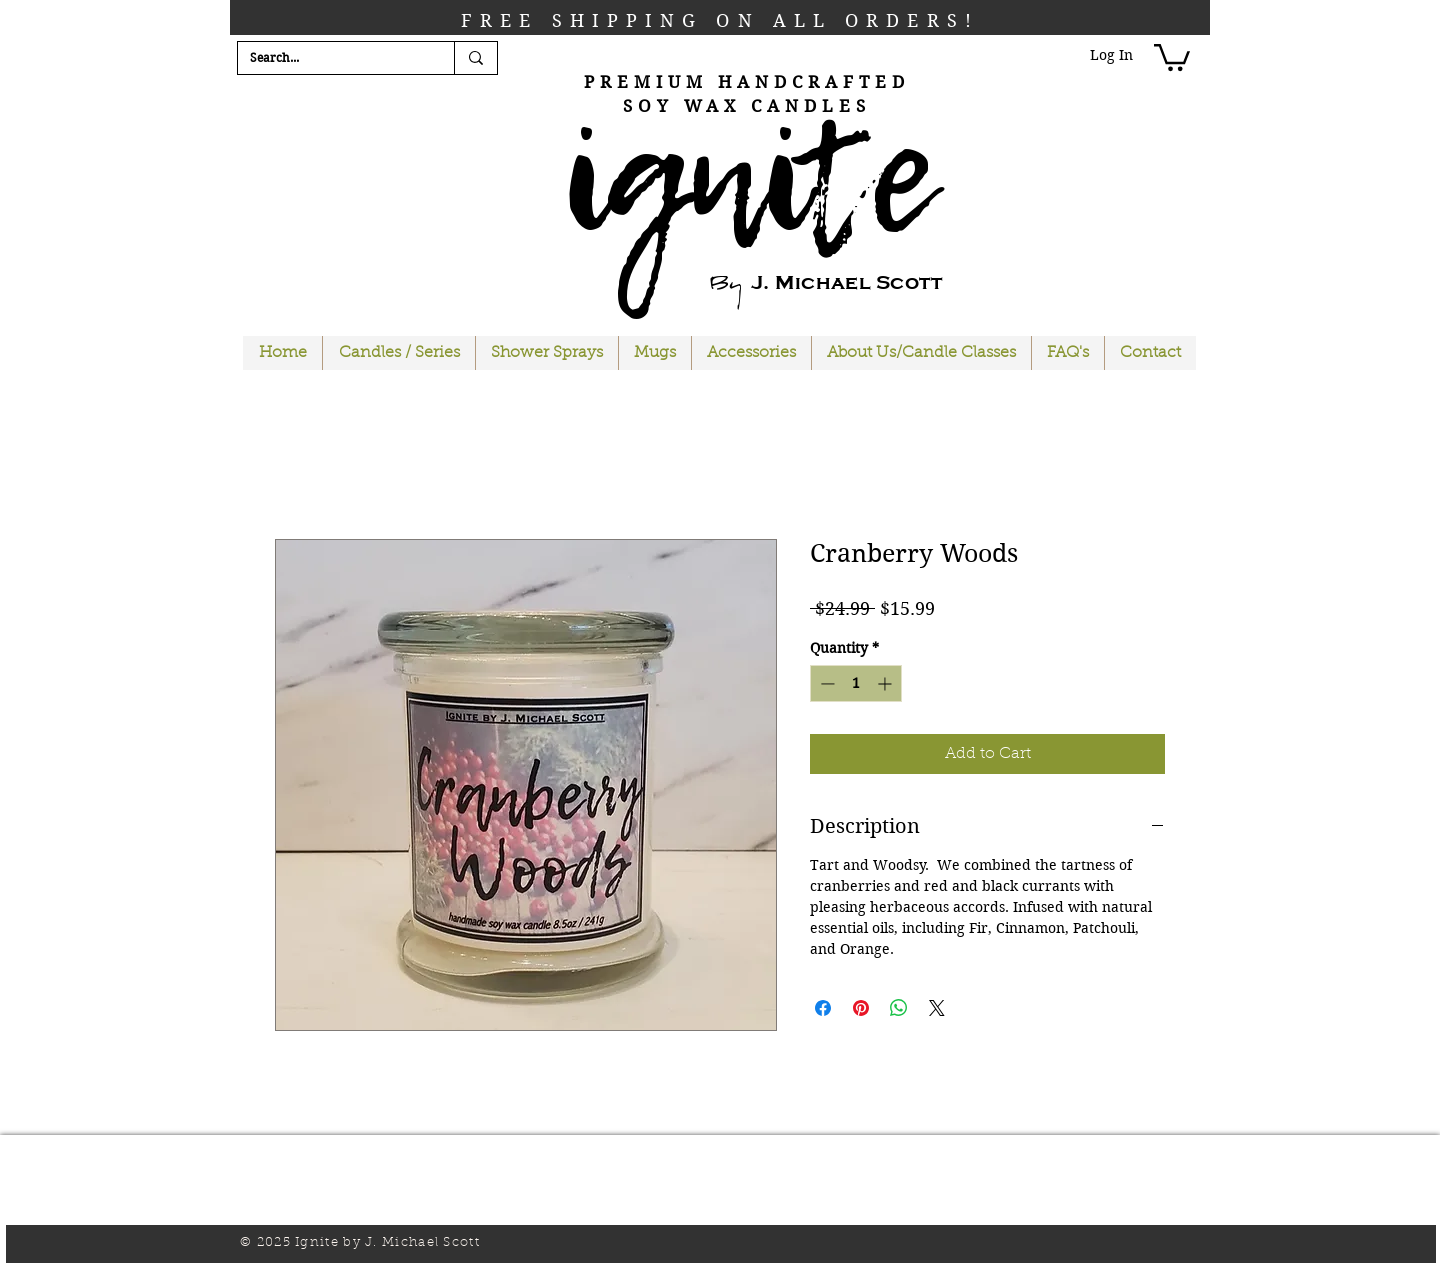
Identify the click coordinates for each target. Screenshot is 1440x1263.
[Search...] (331, 58)
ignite (747, 175)
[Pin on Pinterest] (861, 1008)
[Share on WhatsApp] (899, 1008)
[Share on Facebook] (823, 1008)
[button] (1172, 56)
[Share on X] (937, 1008)
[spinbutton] (856, 683)
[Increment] (886, 683)
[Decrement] (825, 683)
